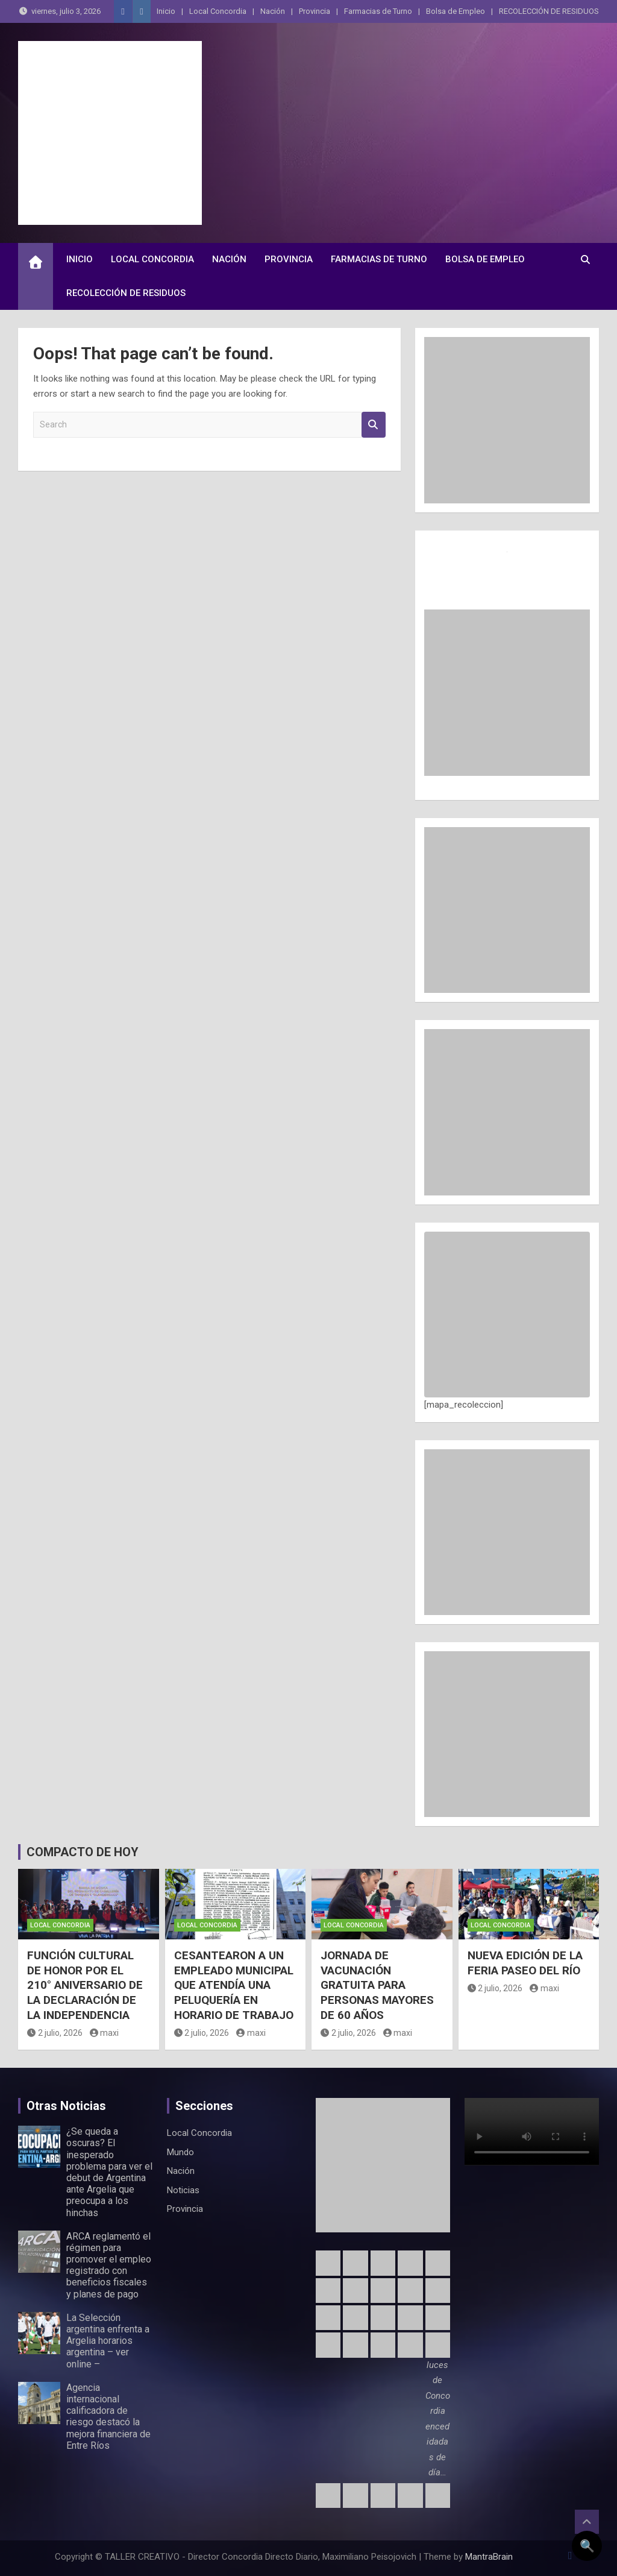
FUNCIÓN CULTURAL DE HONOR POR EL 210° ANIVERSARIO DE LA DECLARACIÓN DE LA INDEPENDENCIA (85, 1985)
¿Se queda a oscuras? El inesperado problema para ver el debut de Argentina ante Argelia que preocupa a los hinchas (109, 2172)
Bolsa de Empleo (455, 11)
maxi (104, 2033)
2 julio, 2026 (55, 2033)
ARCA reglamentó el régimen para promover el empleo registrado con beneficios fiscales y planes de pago (108, 2265)
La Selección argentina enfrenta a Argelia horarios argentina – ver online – (107, 2341)
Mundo (180, 2152)
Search (374, 425)
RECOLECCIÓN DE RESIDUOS (549, 11)
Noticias (183, 2190)
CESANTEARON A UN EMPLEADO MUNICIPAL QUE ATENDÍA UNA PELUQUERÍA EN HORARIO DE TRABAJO (233, 1985)
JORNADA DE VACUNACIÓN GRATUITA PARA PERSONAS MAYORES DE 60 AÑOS (377, 1985)
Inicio (166, 11)
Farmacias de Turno (378, 11)
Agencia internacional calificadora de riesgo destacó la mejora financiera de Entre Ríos (108, 2416)
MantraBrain (489, 2556)
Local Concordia (217, 11)
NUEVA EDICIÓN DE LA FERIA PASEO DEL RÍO (525, 1962)
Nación (272, 11)
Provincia (314, 11)
